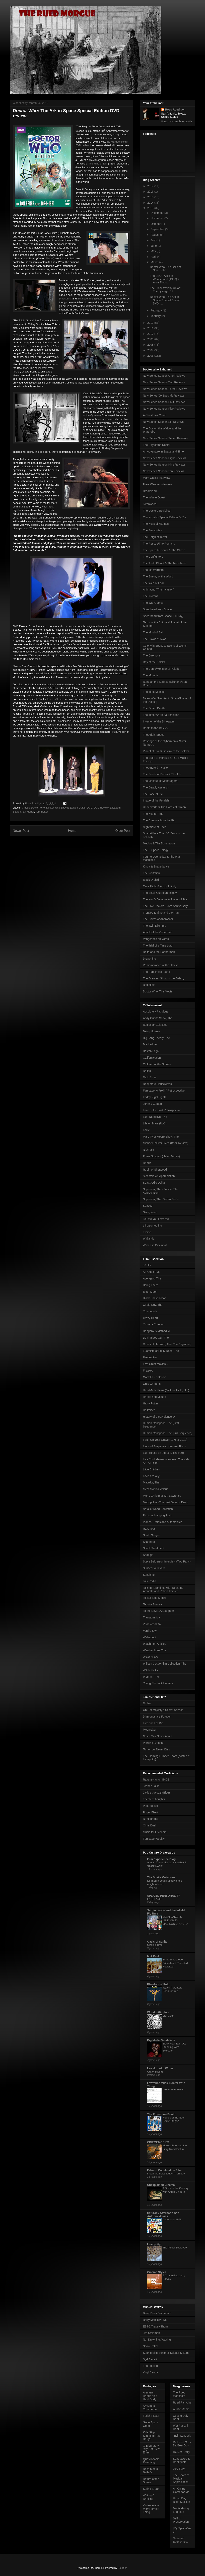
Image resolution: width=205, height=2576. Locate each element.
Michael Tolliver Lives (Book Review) (165, 1143)
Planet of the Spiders (90, 298)
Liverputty (154, 2244)
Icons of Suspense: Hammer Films (164, 1446)
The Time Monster (154, 691)
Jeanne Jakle (151, 1786)
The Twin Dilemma (154, 925)
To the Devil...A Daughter (158, 1610)
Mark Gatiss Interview (156, 477)
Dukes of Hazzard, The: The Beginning (167, 1344)
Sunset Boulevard (154, 1568)
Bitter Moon (150, 1291)
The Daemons (152, 655)
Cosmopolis (150, 1311)
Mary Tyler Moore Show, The (161, 1136)
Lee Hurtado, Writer (160, 2068)
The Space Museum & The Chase (164, 550)
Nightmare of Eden (154, 827)
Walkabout (149, 1637)
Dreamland (150, 491)
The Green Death (154, 708)
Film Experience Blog (161, 1859)
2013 (150, 208)
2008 (150, 344)
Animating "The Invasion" (158, 589)
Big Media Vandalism (161, 2040)
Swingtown (150, 1212)
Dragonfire (149, 958)
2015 (150, 197)
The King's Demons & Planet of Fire (165, 899)
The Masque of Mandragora (160, 780)
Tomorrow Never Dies (156, 1749)
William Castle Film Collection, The (164, 1663)
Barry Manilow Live (155, 2319)
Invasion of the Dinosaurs (159, 721)
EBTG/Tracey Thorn (155, 2326)
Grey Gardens (152, 1383)
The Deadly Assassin (156, 787)
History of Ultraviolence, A (159, 1416)
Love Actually (151, 1476)
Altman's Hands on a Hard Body (150, 2396)
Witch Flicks (150, 1670)
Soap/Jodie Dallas (154, 1182)
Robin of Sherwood (155, 1169)
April (154, 256)
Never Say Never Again (157, 1736)
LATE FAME (154, 1898)
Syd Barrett (150, 2359)
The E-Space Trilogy (155, 850)
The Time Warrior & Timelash (161, 714)
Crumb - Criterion (153, 1324)
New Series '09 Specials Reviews (163, 395)
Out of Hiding (155, 2071)
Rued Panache (182, 2402)
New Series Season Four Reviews (164, 402)
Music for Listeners (154, 1832)
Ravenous (149, 1528)
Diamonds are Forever (157, 1716)
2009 (150, 339)
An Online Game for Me (181, 2490)
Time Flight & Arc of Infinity (159, 886)
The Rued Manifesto (179, 2394)
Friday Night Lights (154, 1097)
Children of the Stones (157, 1064)
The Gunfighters (153, 556)
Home (72, 830)
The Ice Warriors (153, 569)
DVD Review (101, 807)
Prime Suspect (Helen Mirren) (161, 1156)
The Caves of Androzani (158, 919)
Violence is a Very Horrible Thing (151, 2509)
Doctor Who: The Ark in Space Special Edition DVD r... (165, 300)
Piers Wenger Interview (157, 484)
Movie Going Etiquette (181, 2510)
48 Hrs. (147, 1265)
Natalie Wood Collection (158, 1509)
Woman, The (151, 1676)
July (153, 240)
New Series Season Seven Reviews (165, 438)
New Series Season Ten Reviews (163, 471)
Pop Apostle (150, 1805)
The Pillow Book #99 (175, 2247)
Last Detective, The (155, 1116)
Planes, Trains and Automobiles (162, 1522)
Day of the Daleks (154, 662)
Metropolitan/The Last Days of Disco (165, 1502)
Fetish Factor (151, 2415)
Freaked (148, 1370)
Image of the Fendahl (156, 800)
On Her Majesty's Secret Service (163, 1710)
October (156, 223)
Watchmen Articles (154, 1643)
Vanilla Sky (150, 1630)
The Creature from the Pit (159, 820)
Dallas (147, 1070)
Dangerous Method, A (156, 1331)
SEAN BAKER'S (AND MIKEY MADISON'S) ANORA (175, 1920)
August (155, 234)
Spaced (147, 1205)
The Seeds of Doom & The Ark (162, 774)
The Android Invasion (156, 767)
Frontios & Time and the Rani (161, 912)
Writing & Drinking (148, 2497)
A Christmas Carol (154, 415)
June (154, 245)
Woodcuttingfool (158, 2012)
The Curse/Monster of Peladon (162, 668)
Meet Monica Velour (155, 1489)
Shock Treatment (153, 1548)
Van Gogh (168, 2015)
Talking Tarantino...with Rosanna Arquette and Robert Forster (163, 1589)
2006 (150, 355)
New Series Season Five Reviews (164, 408)
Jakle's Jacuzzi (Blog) (156, 1792)
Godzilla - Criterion (154, 1377)
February (157, 310)
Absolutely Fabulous (155, 1011)
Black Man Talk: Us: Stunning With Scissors (174, 2047)
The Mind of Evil (97, 163)
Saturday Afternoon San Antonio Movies (163, 2214)
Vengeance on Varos (156, 939)
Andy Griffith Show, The (157, 1018)
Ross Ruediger (34, 803)
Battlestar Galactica (155, 1024)
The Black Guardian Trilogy (160, 892)
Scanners (149, 1541)
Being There (150, 1285)
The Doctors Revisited (157, 510)
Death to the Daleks (155, 728)
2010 (150, 333)
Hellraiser (149, 1410)
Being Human (151, 1031)
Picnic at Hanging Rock (157, 1515)
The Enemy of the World (158, 576)
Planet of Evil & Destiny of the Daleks (166, 751)
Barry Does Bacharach (157, 2313)
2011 (150, 328)
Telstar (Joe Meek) (154, 1597)
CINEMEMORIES (158, 2142)
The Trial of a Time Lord (158, 945)
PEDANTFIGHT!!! (173, 2089)
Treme (147, 1232)
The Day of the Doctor (156, 444)
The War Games (153, 602)
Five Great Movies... (155, 1364)
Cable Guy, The (152, 1304)
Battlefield (149, 984)
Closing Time (155, 1944)
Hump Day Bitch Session (181, 2500)
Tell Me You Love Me (156, 1219)
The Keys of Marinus (156, 523)
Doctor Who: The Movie (157, 991)
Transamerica (151, 1617)
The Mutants (151, 675)
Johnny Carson (152, 1103)
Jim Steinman (151, 2333)
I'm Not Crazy (181, 2452)
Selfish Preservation (181, 2520)
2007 (150, 350)
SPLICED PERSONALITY (163, 1895)
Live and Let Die (153, 1723)
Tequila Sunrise (152, 1604)
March (155, 262)
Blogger (122, 2567)
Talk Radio (149, 1581)
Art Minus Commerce (150, 2407)
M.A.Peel (153, 1956)
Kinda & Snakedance (156, 866)
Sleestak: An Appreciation (159, 1176)
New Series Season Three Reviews (165, 389)
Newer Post (21, 830)
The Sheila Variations (161, 1877)
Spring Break (151, 2488)
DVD (89, 807)
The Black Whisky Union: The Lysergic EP (165, 289)
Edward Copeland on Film (164, 2170)
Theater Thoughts (154, 1799)
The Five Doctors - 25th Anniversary (165, 906)
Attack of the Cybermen (157, 932)
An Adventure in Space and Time (163, 451)
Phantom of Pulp (158, 1984)
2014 (150, 202)
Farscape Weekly (154, 1838)
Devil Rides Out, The (156, 1337)
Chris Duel (149, 1825)
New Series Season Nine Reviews (164, 464)
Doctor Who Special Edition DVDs (65, 807)
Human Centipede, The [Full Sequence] (167, 1433)
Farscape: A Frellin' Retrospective (164, 1090)
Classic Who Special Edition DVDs (164, 517)
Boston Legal (151, 1051)
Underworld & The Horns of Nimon (164, 807)
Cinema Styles (156, 2272)
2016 (150, 191)
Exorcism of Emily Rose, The (161, 1350)
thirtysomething (152, 1225)
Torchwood (150, 504)
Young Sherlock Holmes (158, 1683)
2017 (150, 186)
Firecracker (150, 1357)
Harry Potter (150, 1403)
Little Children (151, 1469)
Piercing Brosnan (153, 1742)
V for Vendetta (152, 1624)
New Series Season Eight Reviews (164, 458)
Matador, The (151, 1482)
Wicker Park (150, 1657)
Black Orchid (151, 879)
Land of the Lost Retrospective (162, 1110)
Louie (146, 1130)
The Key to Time (153, 813)
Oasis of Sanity (157, 1941)
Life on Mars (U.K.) (154, 1123)
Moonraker (149, 1729)
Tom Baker (41, 811)
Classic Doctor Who (33, 807)
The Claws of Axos (154, 639)
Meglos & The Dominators (159, 843)
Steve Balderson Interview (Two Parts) (167, 1561)
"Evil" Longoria (182, 2435)
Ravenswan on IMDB (156, 1779)
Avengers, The (152, 1278)
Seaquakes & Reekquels (181, 2460)
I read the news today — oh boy (166, 2173)
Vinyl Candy (150, 2372)
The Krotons (150, 596)
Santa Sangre (151, 1535)
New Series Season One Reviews (164, 375)
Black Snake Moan (154, 1298)
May (154, 251)
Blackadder (150, 1044)
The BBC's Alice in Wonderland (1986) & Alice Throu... (165, 279)
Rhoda (147, 1163)
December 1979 (172, 2219)
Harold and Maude (154, 1396)
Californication (152, 1057)
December (157, 212)
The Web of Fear (153, 583)
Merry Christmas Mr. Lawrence (162, 1495)
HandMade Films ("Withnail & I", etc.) (166, 1390)
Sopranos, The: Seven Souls (161, 1199)
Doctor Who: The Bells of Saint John (165, 268)
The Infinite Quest (154, 497)
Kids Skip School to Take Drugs (152, 2436)
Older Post (122, 830)
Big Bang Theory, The (156, 1038)
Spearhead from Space (157, 609)
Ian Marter (28, 811)
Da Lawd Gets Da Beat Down (182, 2444)
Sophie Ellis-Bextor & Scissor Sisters (166, 2352)
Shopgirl (148, 1554)
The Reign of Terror (155, 537)
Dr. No (147, 1703)
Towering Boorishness (180, 2540)
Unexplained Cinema (161, 2184)
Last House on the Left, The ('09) (163, 1452)
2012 (150, 322)
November (157, 218)
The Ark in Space (153, 734)
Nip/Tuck (148, 1149)
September (158, 229)
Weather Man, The (154, 1650)
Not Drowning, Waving (157, 2339)
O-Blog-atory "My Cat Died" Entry (151, 2449)
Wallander (149, 1238)
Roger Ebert (150, 1812)
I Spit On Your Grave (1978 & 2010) (165, 1439)
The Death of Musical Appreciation (181, 2479)
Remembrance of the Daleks (160, 965)
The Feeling (150, 2365)
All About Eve (151, 1271)
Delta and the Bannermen (159, 952)
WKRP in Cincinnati (155, 1245)
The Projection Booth (161, 2114)
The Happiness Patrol (156, 971)
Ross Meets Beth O (150, 2470)
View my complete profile (176, 121)
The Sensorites (152, 530)
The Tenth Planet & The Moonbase (164, 563)
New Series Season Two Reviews (164, 382)
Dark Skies (150, 1077)
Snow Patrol (150, 2346)
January (156, 316)
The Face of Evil (153, 794)
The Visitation (151, 873)
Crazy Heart (150, 1318)
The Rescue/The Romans (159, 543)
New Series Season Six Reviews (163, 421)
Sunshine (149, 1574)
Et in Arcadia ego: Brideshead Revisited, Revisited (175, 1963)
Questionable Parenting (151, 2460)
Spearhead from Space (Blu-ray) (163, 616)
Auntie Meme (181, 2409)
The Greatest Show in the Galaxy (163, 978)
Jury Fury (179, 2468)
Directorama (150, 1818)
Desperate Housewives (157, 1084)
